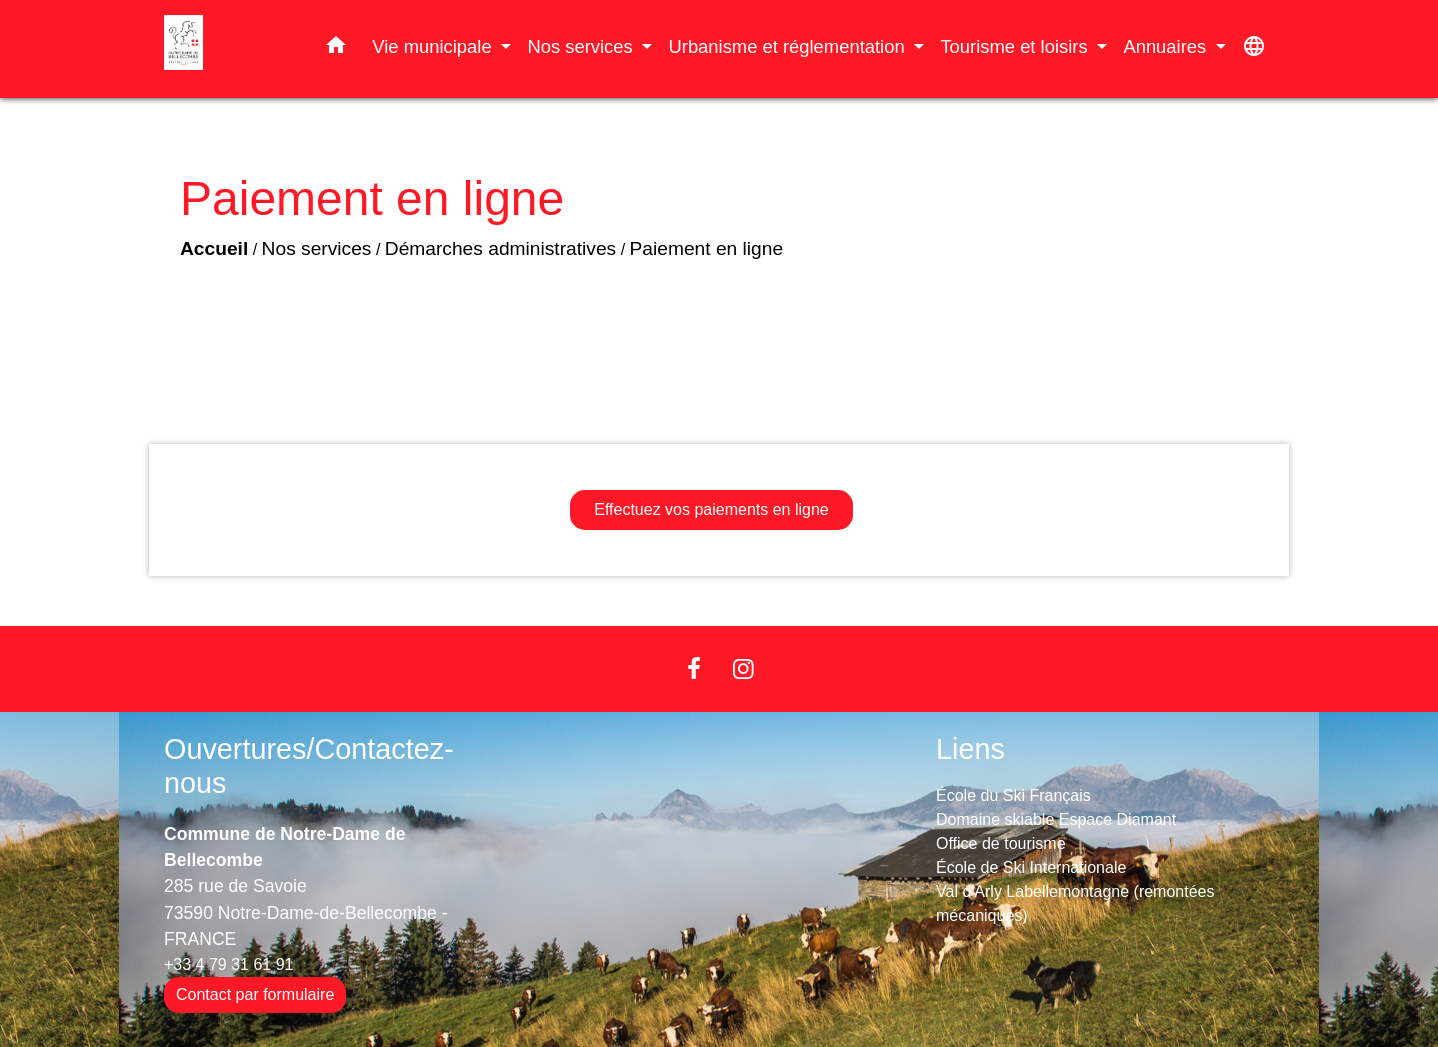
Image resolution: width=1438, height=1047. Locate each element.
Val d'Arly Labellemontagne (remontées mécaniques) (1075, 903)
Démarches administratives (500, 248)
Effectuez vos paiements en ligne (711, 509)
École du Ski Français (1013, 795)
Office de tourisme (1001, 843)
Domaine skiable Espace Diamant (1056, 819)
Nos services (317, 248)
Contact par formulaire (255, 994)
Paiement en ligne (707, 248)
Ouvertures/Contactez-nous (309, 766)
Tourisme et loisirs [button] (1016, 46)
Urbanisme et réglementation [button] (788, 46)
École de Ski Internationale (1031, 867)
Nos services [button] (582, 46)
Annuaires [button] (1167, 46)
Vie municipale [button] (434, 46)
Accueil (214, 248)
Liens (970, 749)
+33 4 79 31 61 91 (228, 964)
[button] (336, 49)
